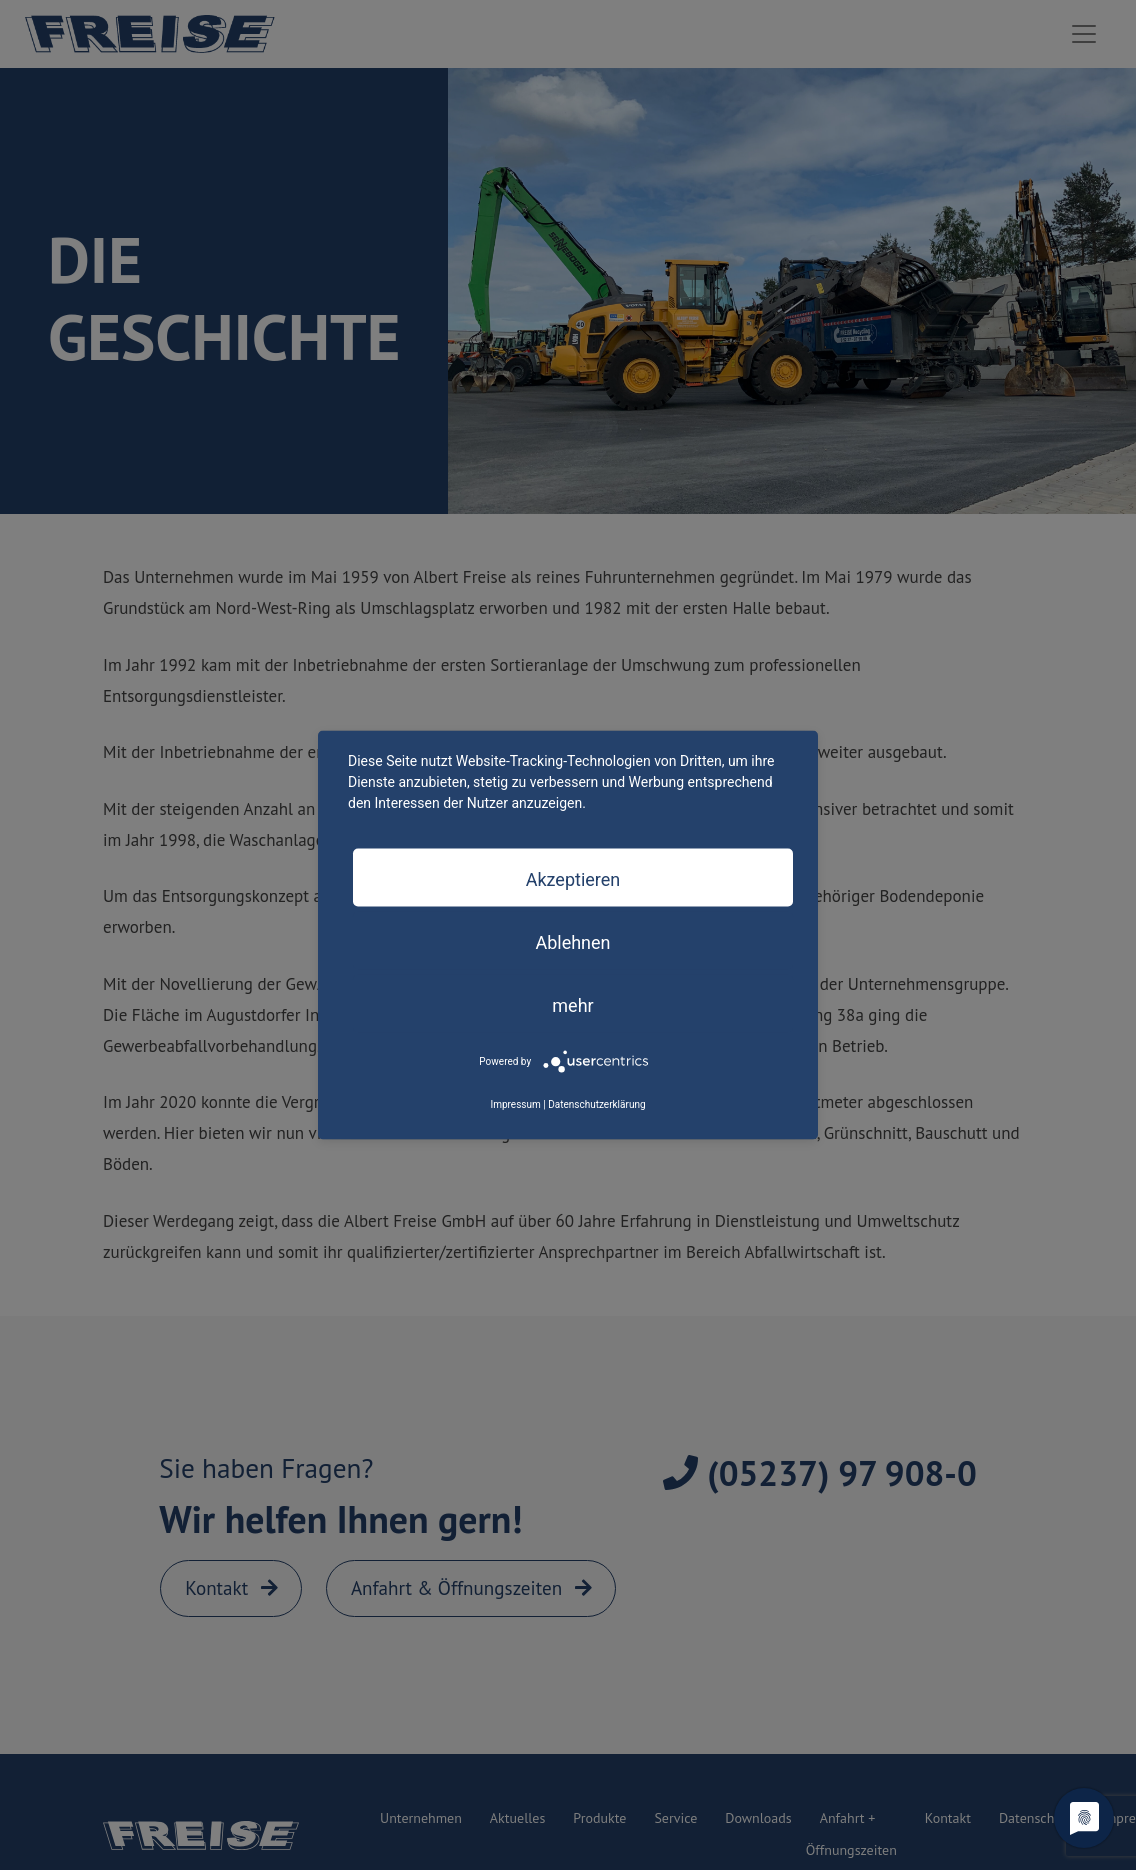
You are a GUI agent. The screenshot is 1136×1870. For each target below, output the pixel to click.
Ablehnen (572, 941)
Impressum (515, 1103)
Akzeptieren (573, 878)
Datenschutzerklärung (596, 1103)
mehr (572, 1004)
